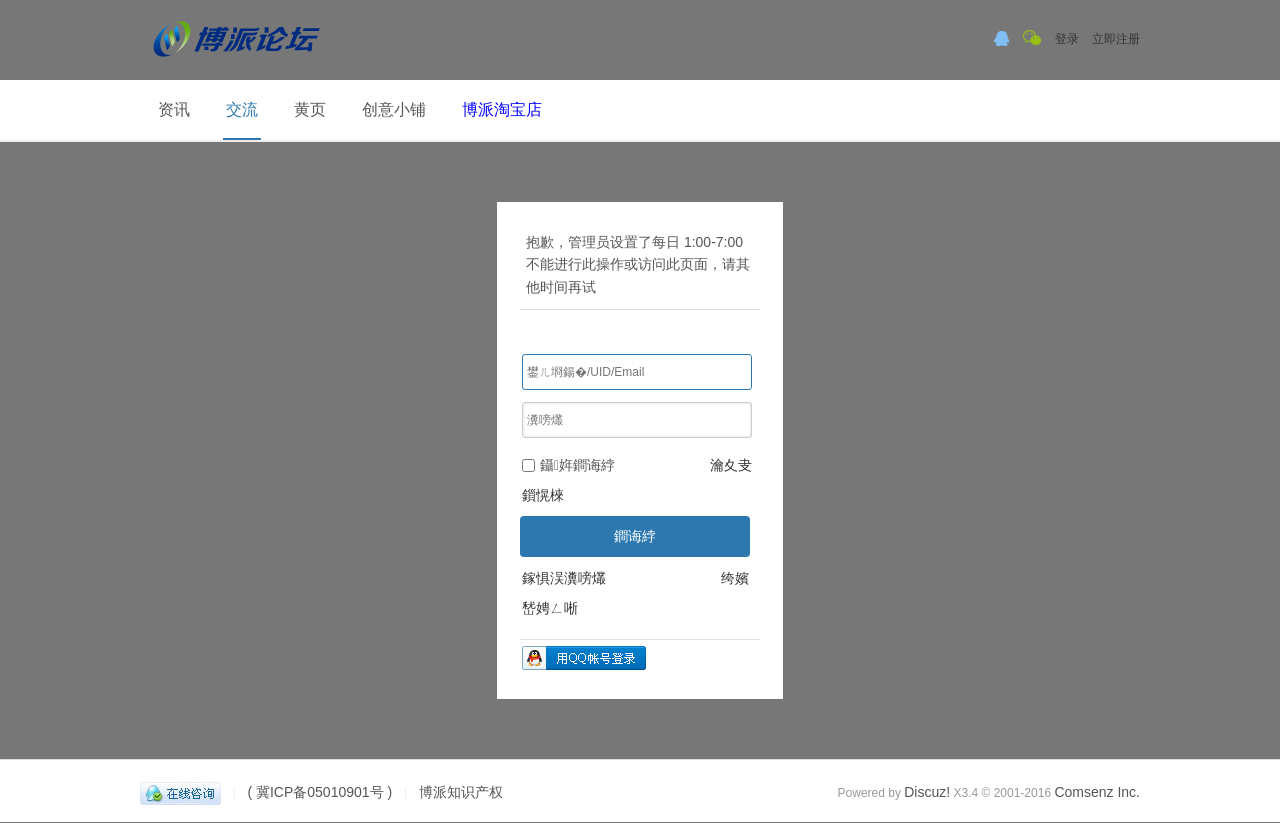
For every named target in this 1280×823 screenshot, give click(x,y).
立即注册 (1116, 39)
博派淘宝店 (502, 109)
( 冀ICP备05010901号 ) (319, 792)
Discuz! (927, 792)
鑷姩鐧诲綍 (568, 465)
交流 (242, 109)
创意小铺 (394, 109)
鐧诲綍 (635, 536)
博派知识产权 (461, 792)
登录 (1067, 39)
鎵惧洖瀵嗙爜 (564, 578)
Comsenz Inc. (1097, 792)
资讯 (174, 109)
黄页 (310, 109)
